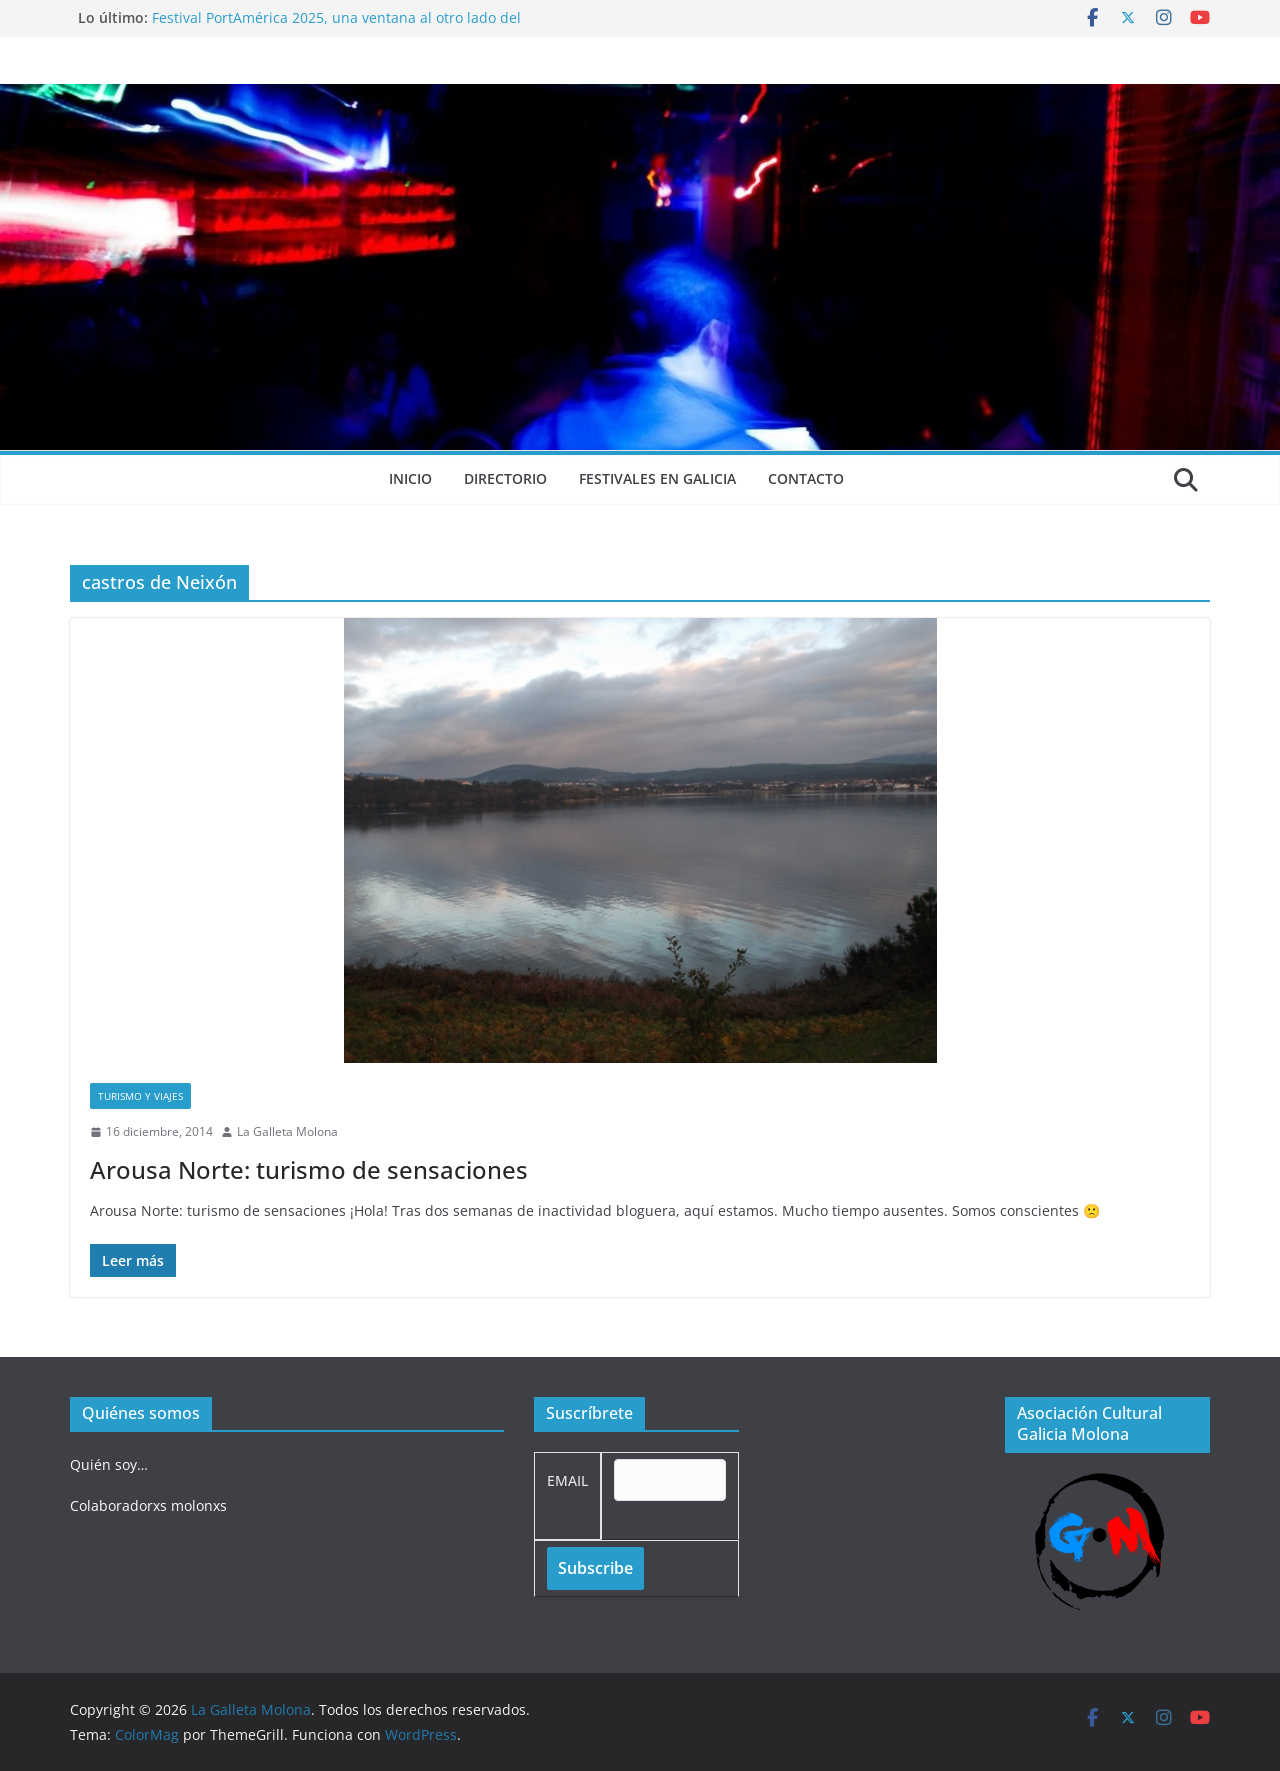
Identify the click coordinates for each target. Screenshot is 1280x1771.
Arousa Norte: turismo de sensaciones (309, 1169)
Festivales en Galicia (657, 478)
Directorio (505, 478)
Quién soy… (109, 1464)
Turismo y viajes (140, 1096)
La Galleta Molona (287, 1131)
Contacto (806, 478)
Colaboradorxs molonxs (148, 1505)
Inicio (410, 478)
